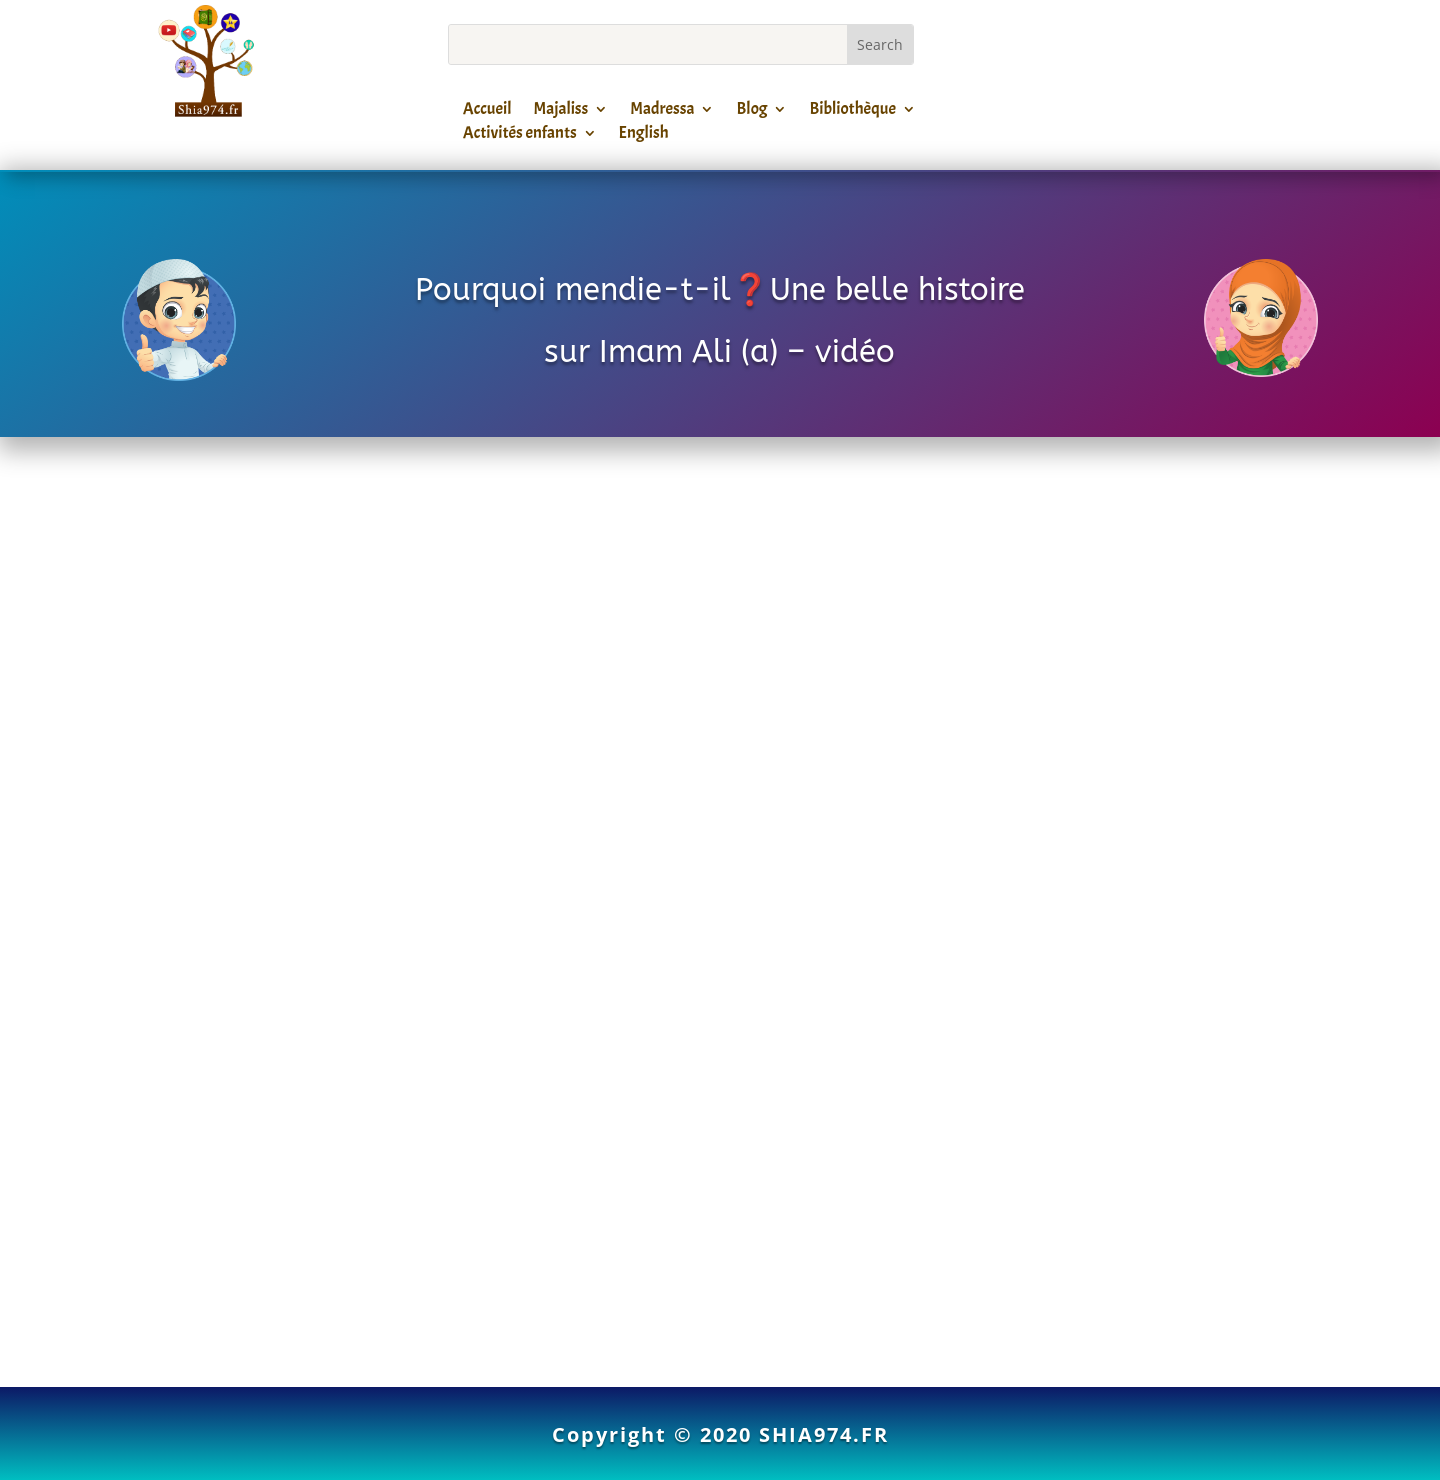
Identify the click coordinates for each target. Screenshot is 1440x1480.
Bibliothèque (852, 112)
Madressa (662, 112)
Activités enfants (520, 136)
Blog (751, 112)
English (644, 136)
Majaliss (561, 112)
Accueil (487, 112)
